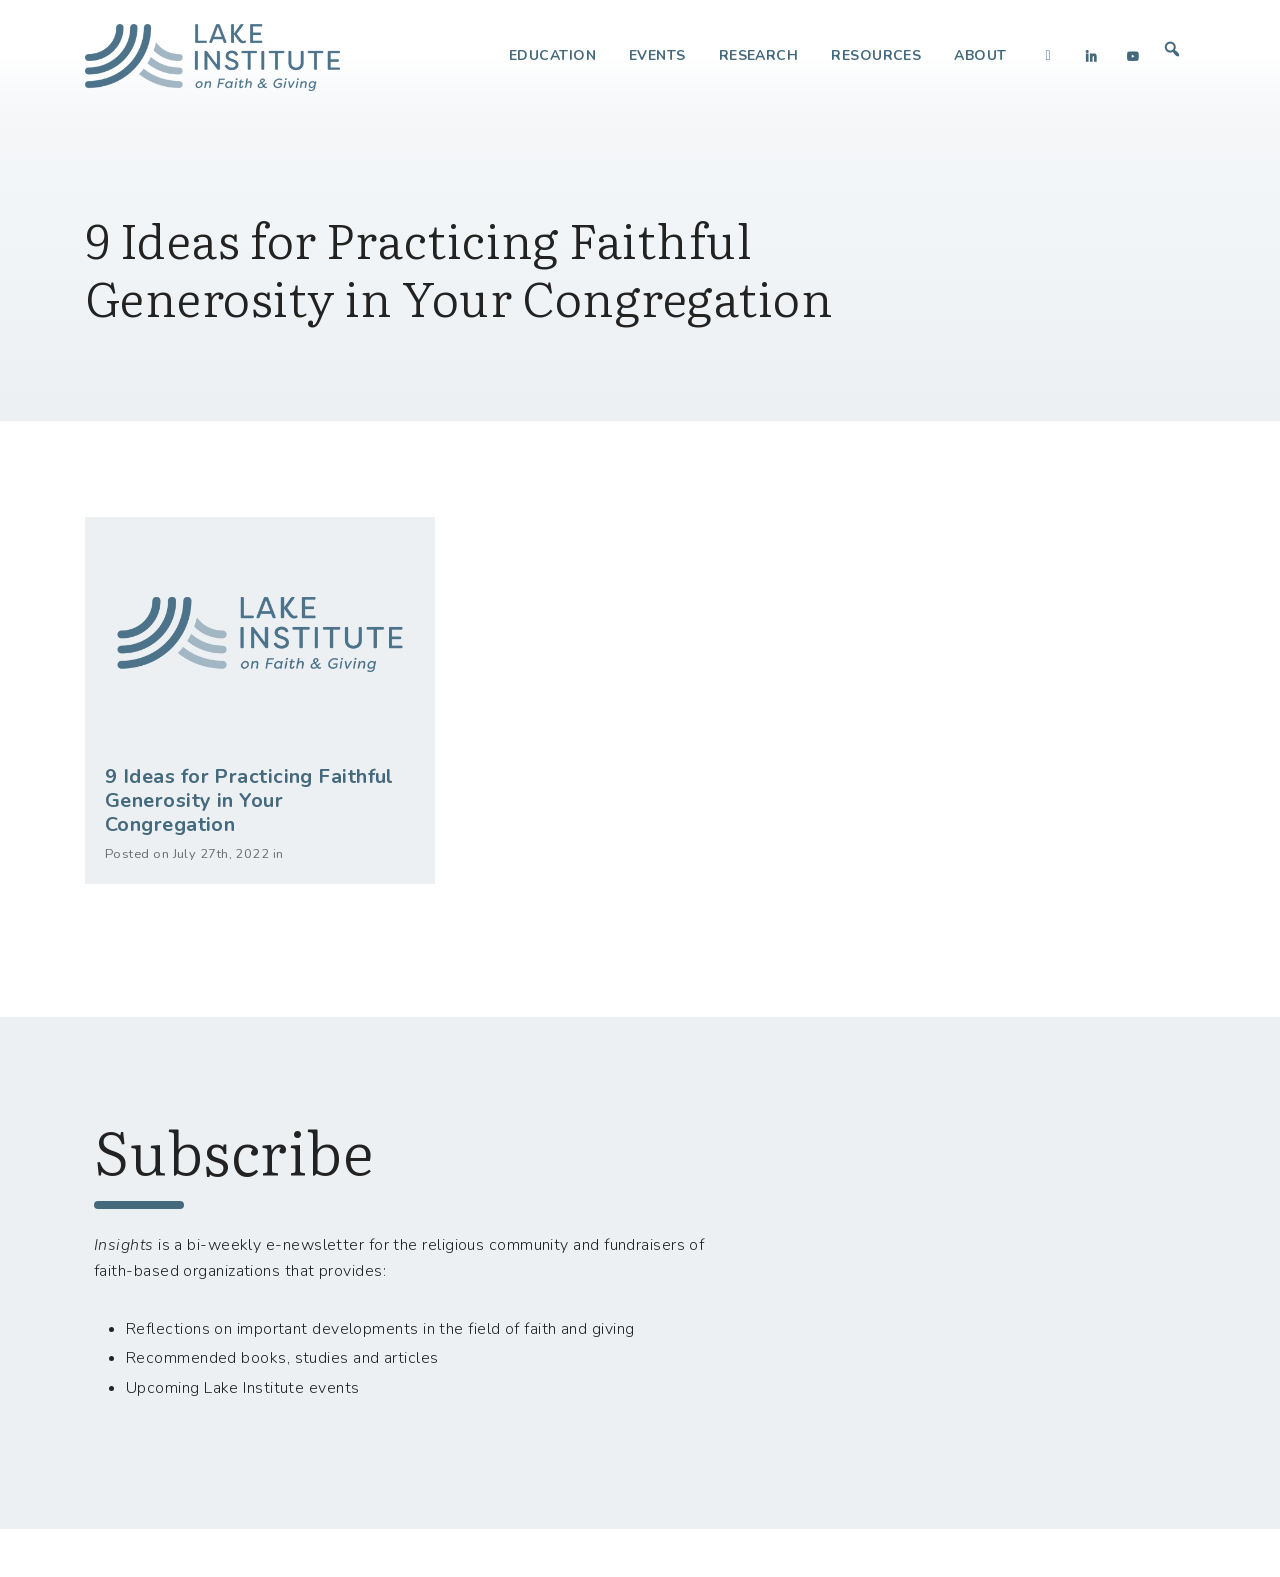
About (980, 55)
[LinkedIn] (1091, 56)
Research (759, 55)
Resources (876, 55)
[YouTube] (1133, 56)
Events (657, 55)
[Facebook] (1049, 56)
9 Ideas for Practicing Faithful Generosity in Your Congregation (249, 800)
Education (552, 55)
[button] (1172, 49)
